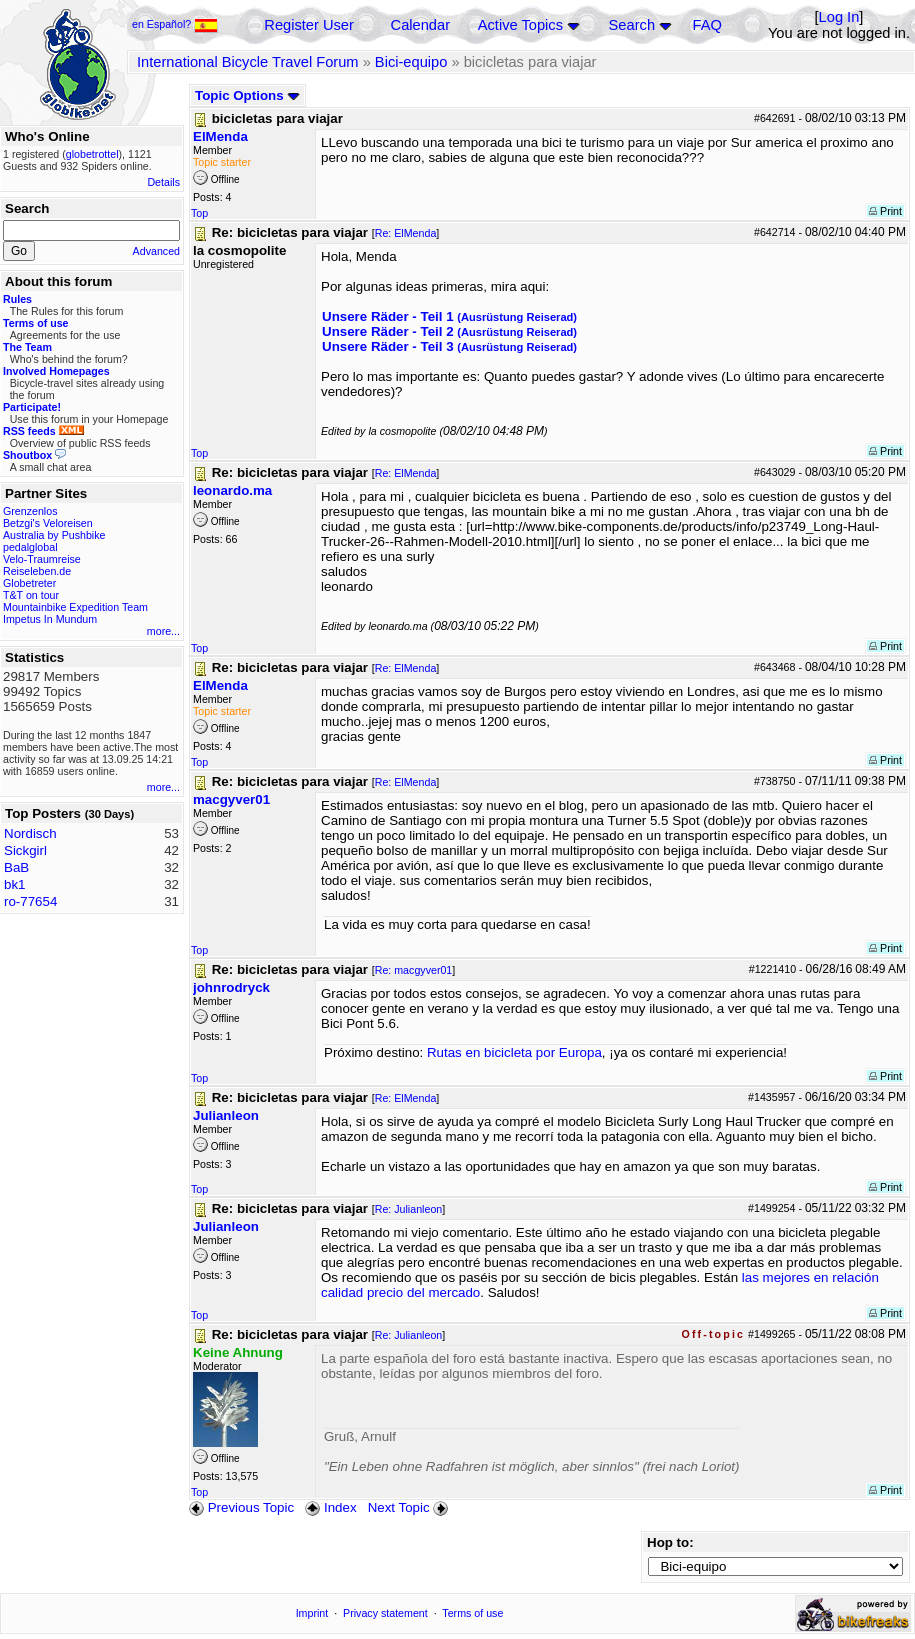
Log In (839, 17)
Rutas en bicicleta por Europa (514, 1052)
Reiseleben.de (37, 571)
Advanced (156, 251)
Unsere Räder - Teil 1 (449, 316)
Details (163, 182)
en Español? (175, 24)
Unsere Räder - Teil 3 (449, 346)
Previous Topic (241, 1507)
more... (163, 631)
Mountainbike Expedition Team (75, 607)
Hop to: (670, 1542)
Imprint (312, 1613)
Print (885, 211)
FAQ (707, 25)
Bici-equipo (411, 62)
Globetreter (29, 583)
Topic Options (247, 95)
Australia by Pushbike (54, 535)
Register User (309, 25)
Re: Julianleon (409, 1209)
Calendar (420, 25)
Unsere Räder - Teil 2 (449, 331)
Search (632, 25)
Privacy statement (385, 1613)
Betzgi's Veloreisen (48, 523)
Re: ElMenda (406, 233)
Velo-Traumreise (42, 559)
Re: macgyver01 (414, 970)
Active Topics (520, 25)
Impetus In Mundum (50, 619)
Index (330, 1507)
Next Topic (410, 1507)
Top (199, 213)
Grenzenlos (30, 511)
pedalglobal (30, 547)
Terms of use (472, 1613)
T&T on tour (31, 595)
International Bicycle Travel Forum (248, 62)
